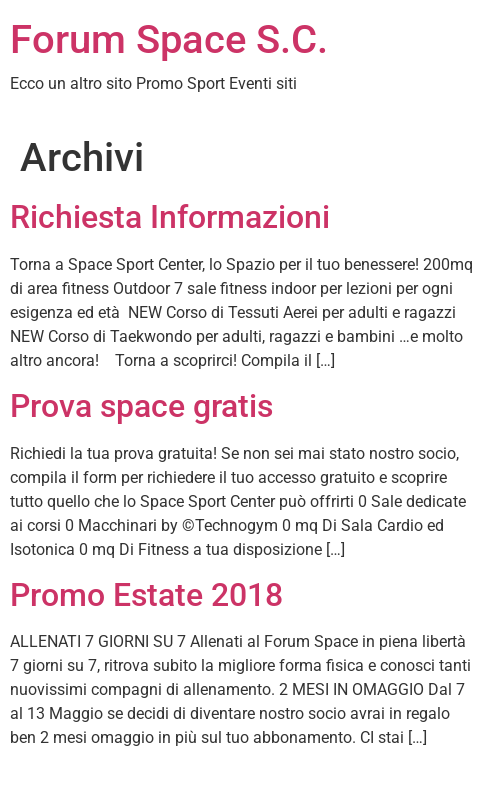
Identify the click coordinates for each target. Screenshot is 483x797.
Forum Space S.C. (169, 39)
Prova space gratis (141, 406)
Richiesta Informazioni (170, 217)
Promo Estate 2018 (146, 595)
